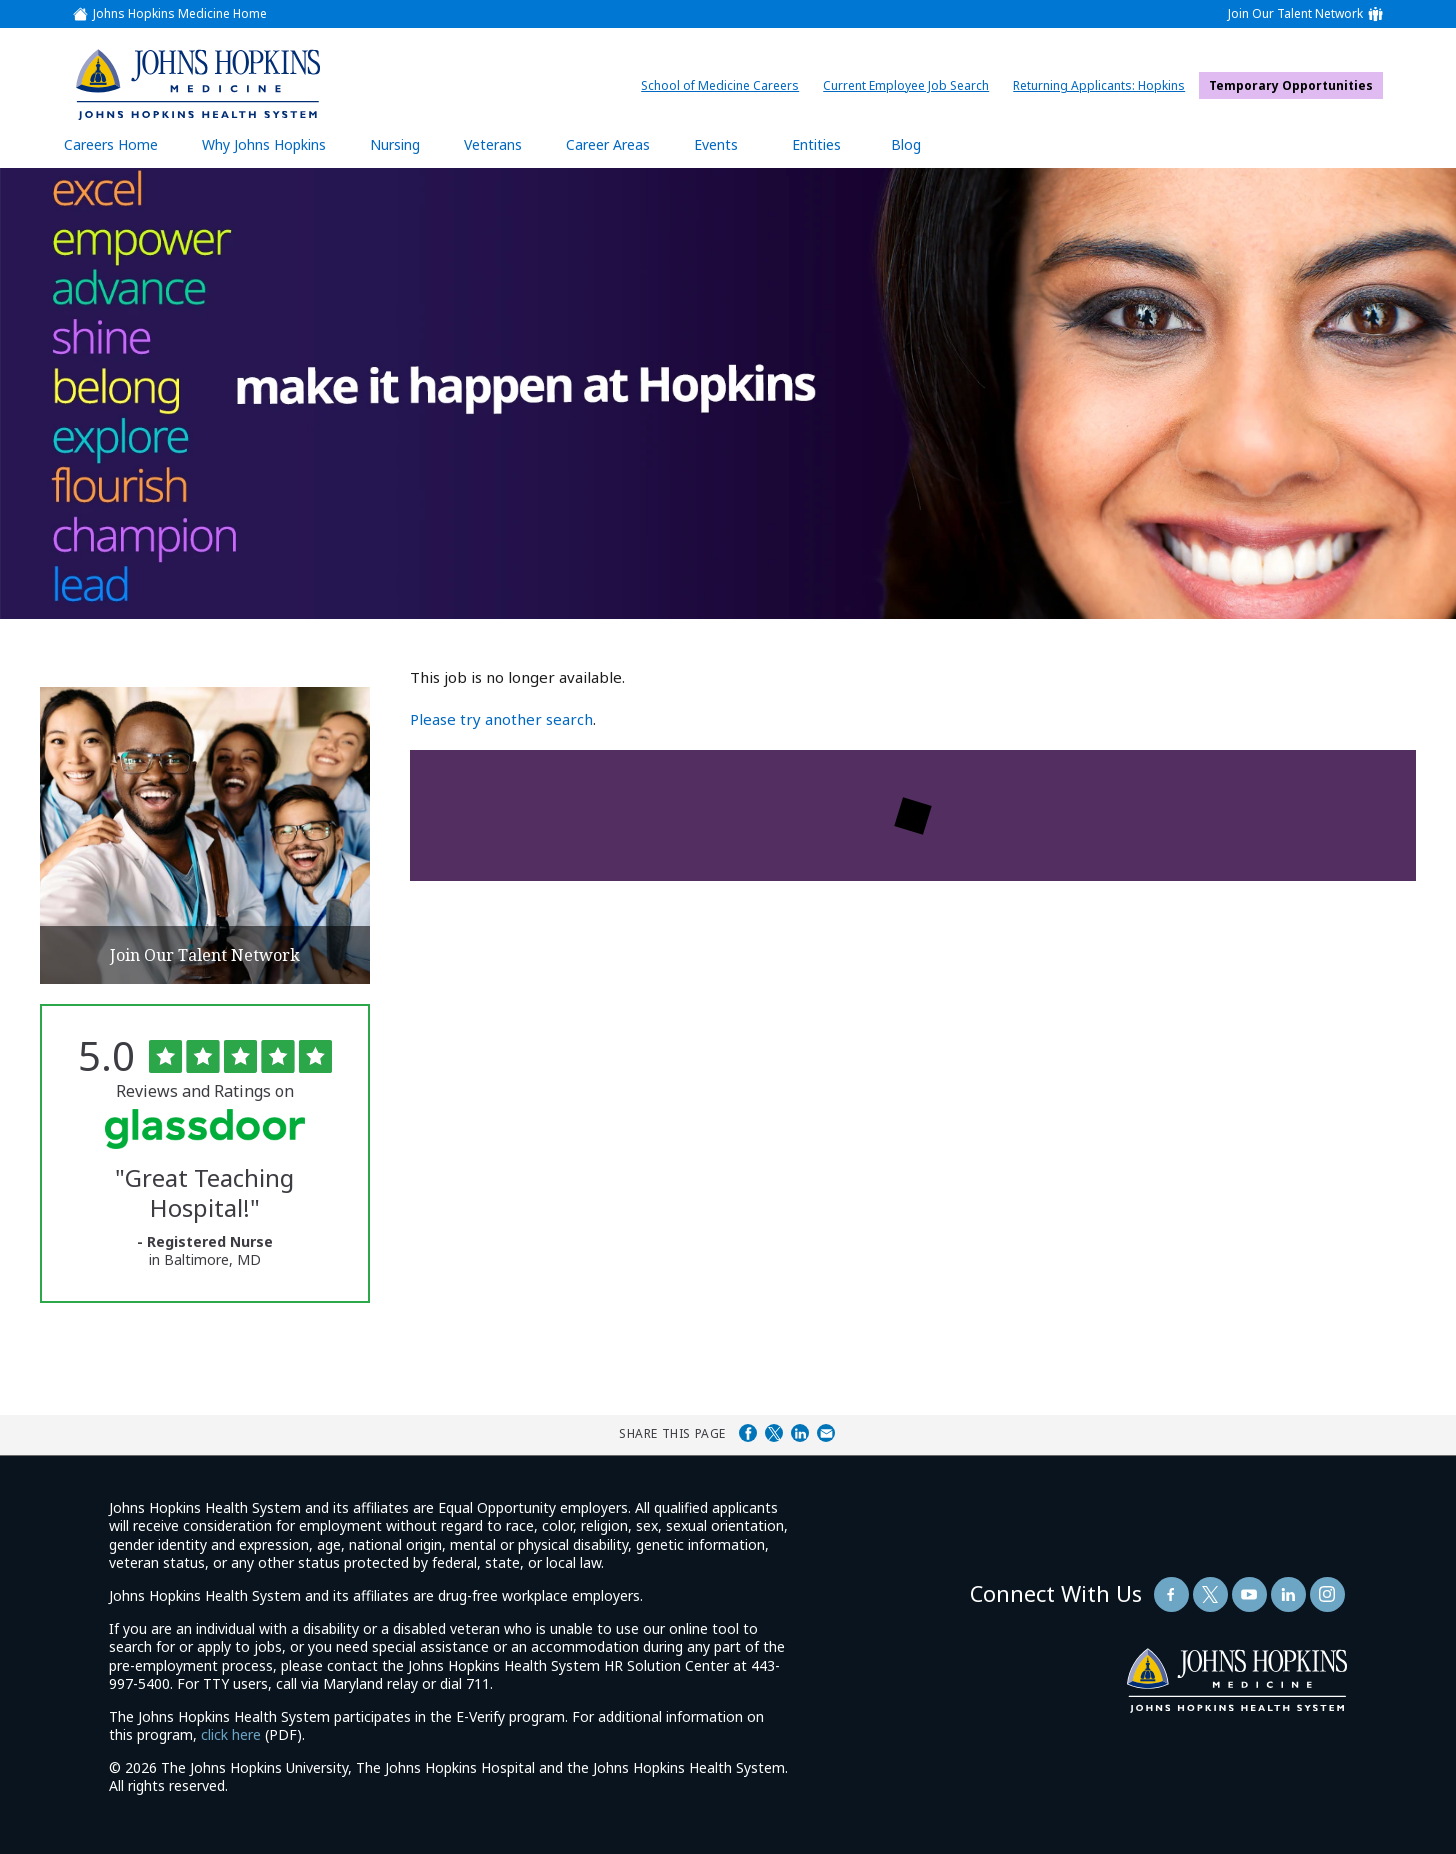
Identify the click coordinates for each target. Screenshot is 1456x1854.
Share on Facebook (748, 1433)
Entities (831, 144)
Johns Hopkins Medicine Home (180, 14)
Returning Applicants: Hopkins (1104, 85)
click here (231, 1734)
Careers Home (111, 144)
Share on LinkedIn (800, 1433)
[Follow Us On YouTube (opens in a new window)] (1249, 1594)
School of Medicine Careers (725, 85)
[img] (198, 84)
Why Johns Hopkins (264, 144)
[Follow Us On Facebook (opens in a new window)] (1171, 1594)
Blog (906, 144)
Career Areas (608, 144)
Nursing (405, 144)
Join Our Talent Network (1295, 14)
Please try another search (501, 719)
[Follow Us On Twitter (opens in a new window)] (1210, 1594)
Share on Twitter (774, 1433)
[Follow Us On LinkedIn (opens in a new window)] (1288, 1594)
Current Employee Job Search (911, 85)
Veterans (493, 144)
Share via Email (826, 1433)
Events (716, 144)
